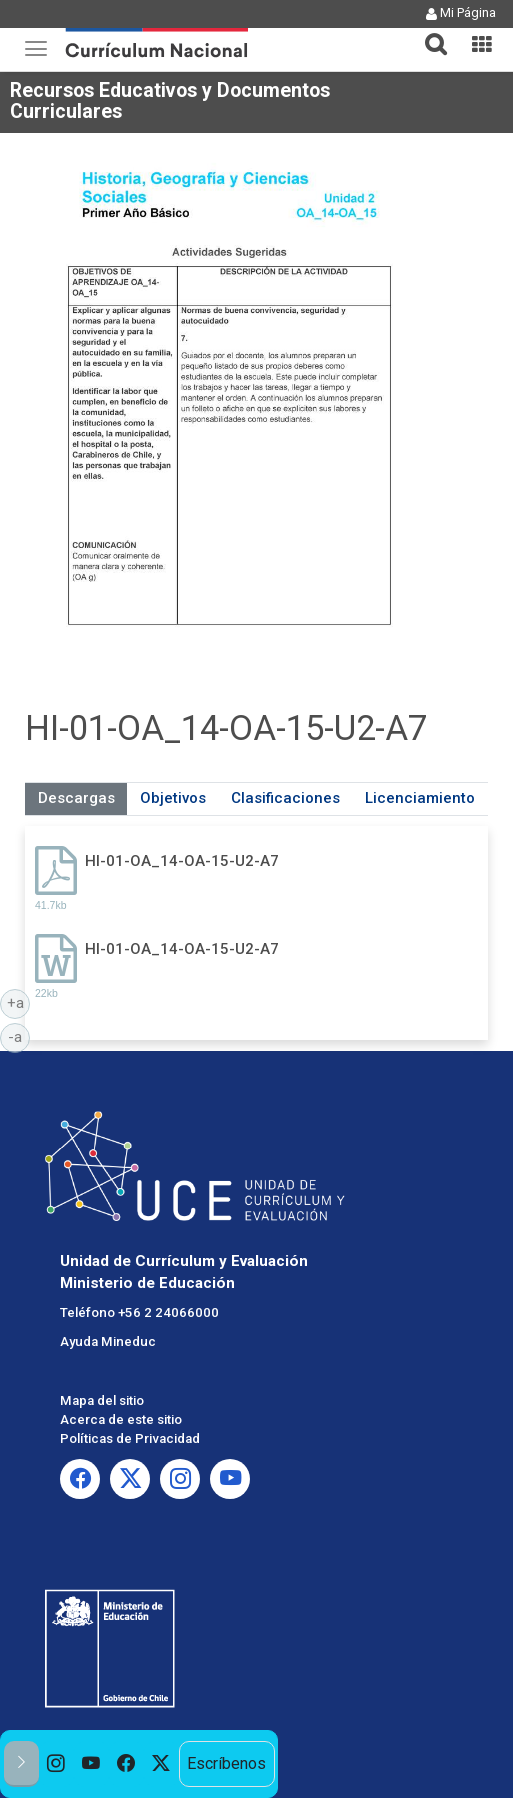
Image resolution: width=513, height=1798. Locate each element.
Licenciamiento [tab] (420, 798)
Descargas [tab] (76, 798)
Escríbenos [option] (226, 1763)
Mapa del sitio (102, 1400)
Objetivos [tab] (173, 798)
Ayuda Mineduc (108, 1341)
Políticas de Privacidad (130, 1438)
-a (19, 1036)
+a (19, 1002)
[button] (428, 32)
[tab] (428, 32)
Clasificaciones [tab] (285, 798)
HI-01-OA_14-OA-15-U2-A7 (182, 861)
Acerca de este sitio (121, 1419)
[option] (56, 1764)
